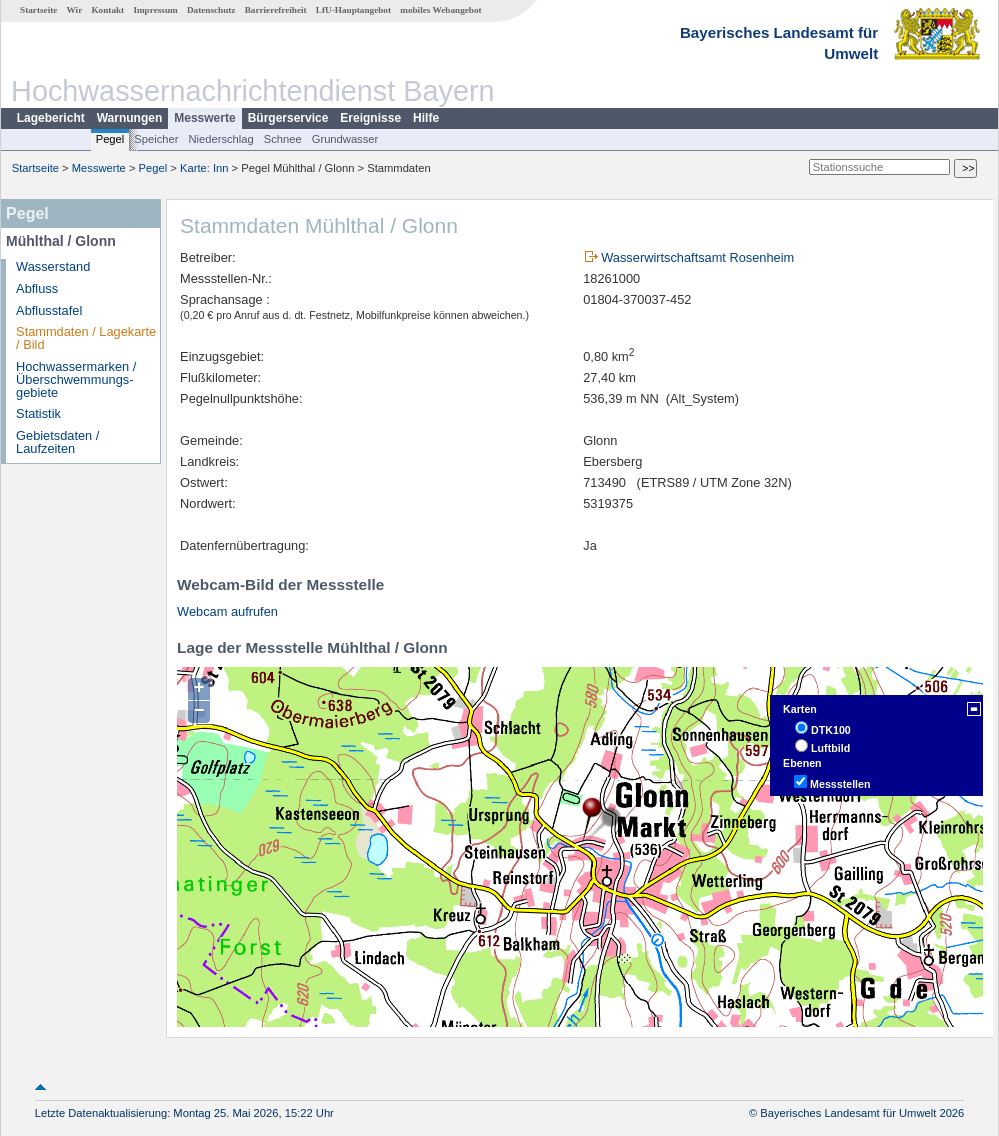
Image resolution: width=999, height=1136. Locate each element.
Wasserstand (53, 266)
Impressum (155, 10)
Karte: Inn (204, 168)
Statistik (38, 413)
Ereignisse (370, 118)
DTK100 (831, 730)
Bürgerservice (288, 118)
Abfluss (37, 288)
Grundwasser (345, 139)
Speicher (156, 139)
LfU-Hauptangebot (353, 10)
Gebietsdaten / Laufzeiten (57, 442)
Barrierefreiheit (276, 10)
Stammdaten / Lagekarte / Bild (86, 338)
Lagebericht (51, 118)
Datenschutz (211, 10)
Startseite (38, 10)
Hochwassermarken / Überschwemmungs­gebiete (76, 379)
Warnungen (130, 118)
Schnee (283, 139)
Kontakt (107, 10)
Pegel (110, 139)
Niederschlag (220, 139)
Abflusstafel (49, 310)
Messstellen (840, 784)
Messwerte (204, 118)
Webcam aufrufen (227, 611)
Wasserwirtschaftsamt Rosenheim (697, 257)
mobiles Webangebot (440, 10)
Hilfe (426, 118)
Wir (75, 10)
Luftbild (830, 748)
